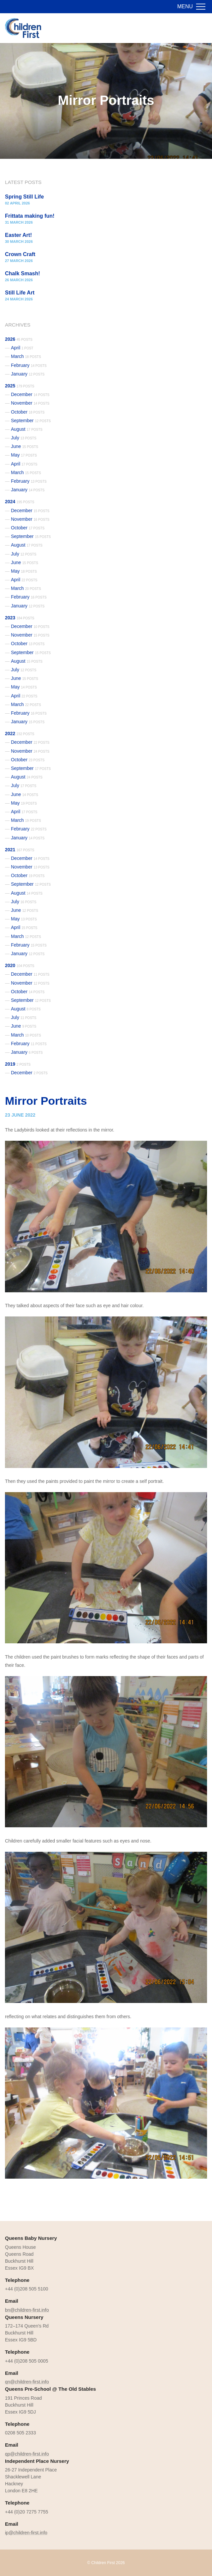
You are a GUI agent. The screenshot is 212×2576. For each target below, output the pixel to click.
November (30, 403)
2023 (19, 617)
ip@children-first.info (26, 2532)
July (23, 437)
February (29, 365)
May (24, 455)
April (22, 347)
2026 (18, 339)
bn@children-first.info (27, 2310)
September (31, 420)
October (28, 412)
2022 (19, 733)
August (26, 429)
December (30, 394)
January (28, 374)
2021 (19, 849)
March (26, 356)
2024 (19, 501)
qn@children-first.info (27, 2381)
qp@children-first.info (27, 2454)
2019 (17, 1064)
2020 (19, 965)
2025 (19, 385)
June (24, 446)
